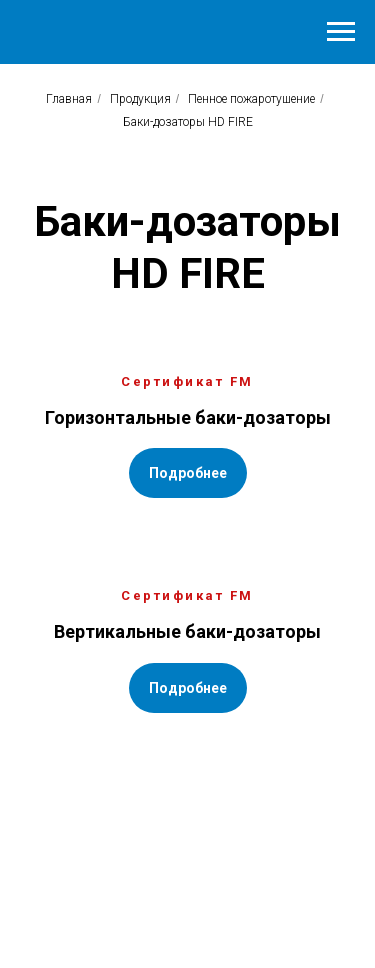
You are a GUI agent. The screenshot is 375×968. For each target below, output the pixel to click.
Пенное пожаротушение (251, 99)
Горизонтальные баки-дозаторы (188, 417)
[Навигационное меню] (341, 32)
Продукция (140, 99)
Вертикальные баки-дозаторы (187, 631)
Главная (69, 99)
